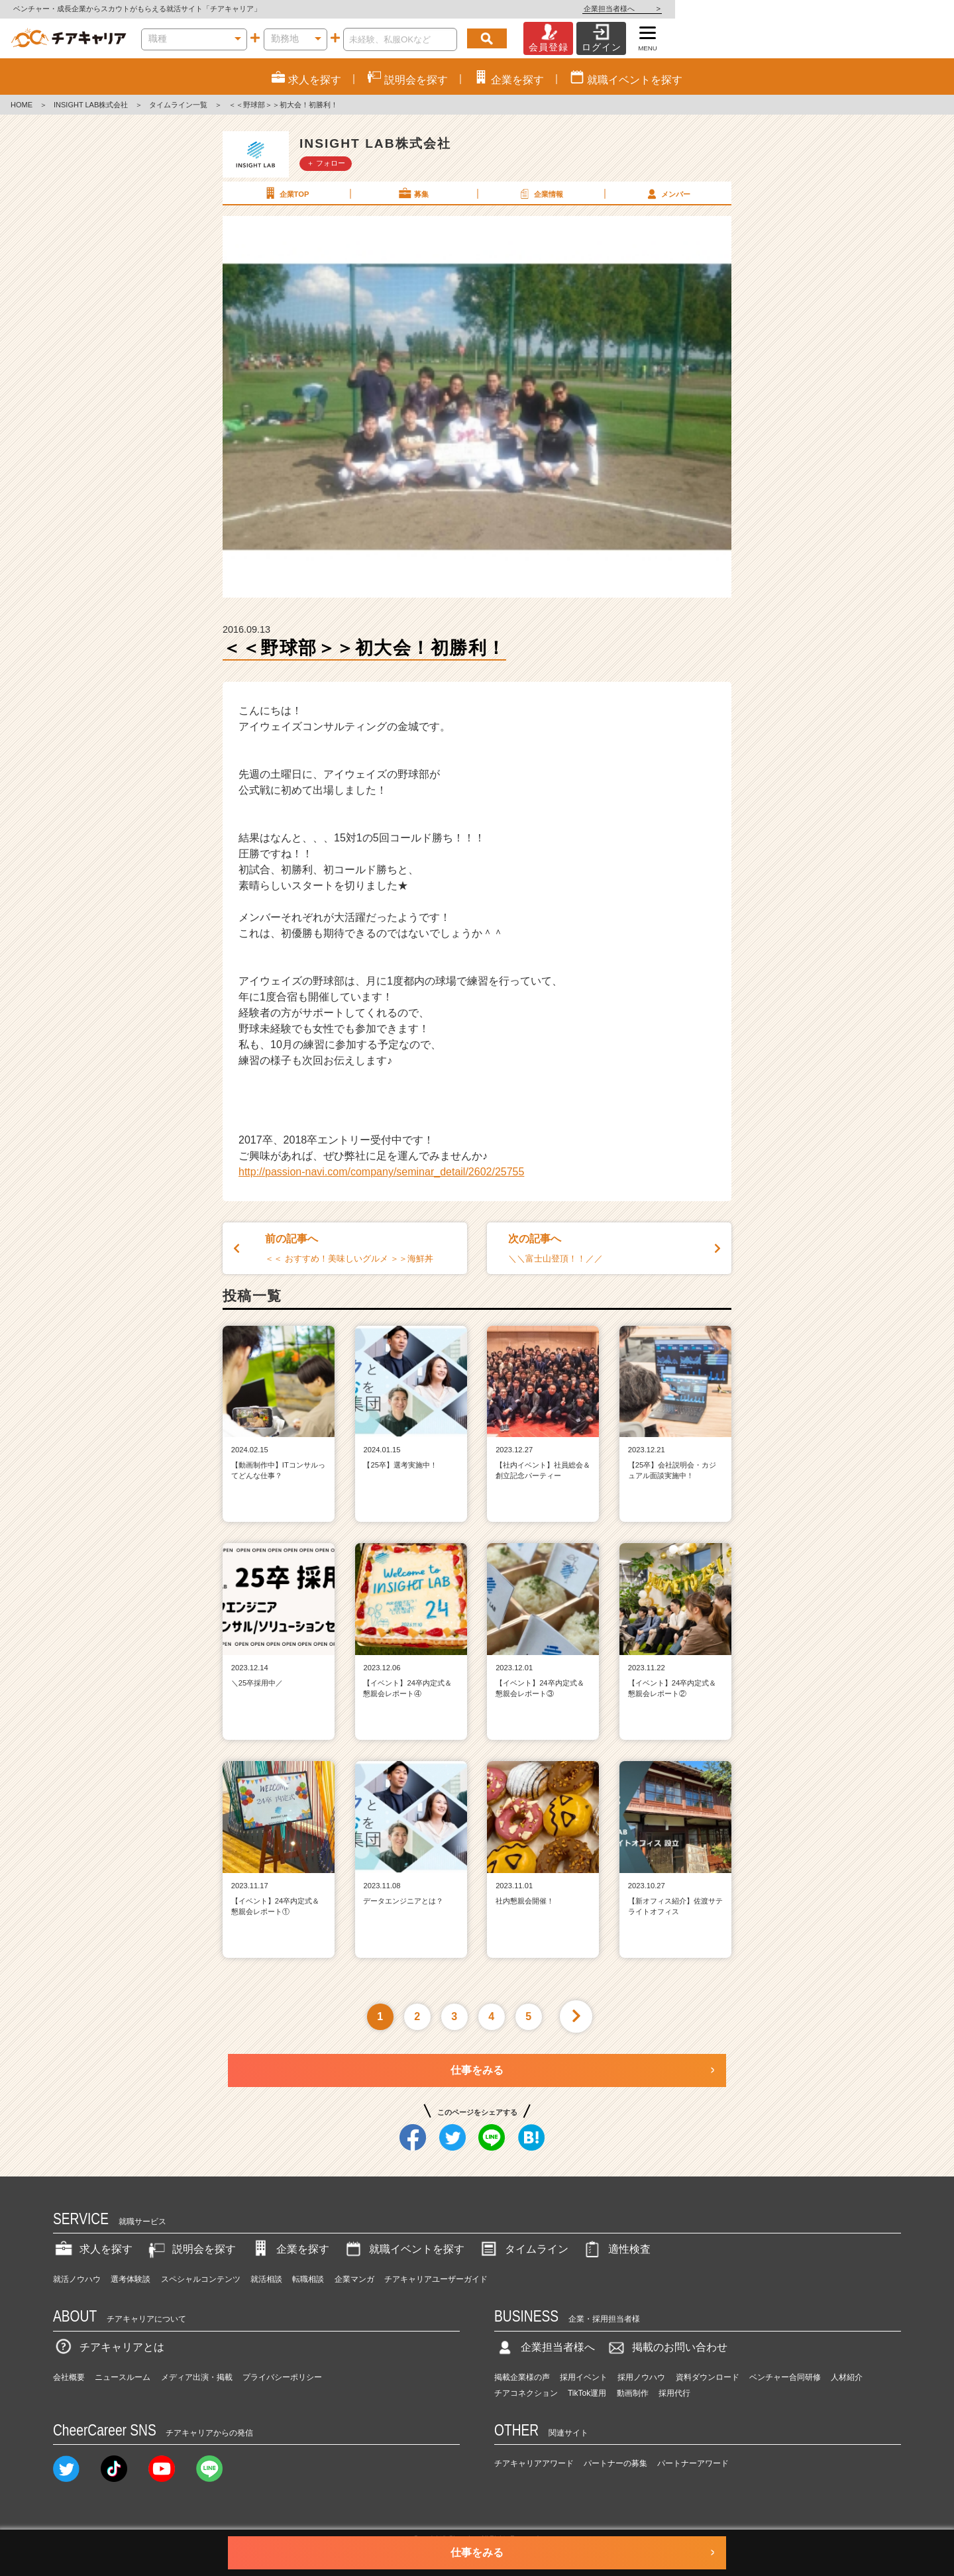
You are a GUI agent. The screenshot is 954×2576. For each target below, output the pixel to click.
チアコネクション (526, 2393)
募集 (413, 193)
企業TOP (285, 193)
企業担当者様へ (901, 9)
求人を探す (92, 2249)
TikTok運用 (587, 2393)
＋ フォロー (326, 163)
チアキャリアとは (108, 2347)
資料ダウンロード (707, 2377)
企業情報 (540, 193)
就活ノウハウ (77, 2279)
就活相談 (266, 2279)
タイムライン (523, 2249)
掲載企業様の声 (522, 2377)
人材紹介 (847, 2377)
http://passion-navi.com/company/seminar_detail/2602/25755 (381, 1171)
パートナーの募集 (615, 2463)
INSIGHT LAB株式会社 (91, 105)
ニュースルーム (122, 2377)
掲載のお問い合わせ (666, 2347)
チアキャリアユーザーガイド (436, 2279)
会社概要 (69, 2377)
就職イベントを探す (403, 2249)
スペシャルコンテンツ (200, 2279)
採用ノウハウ (641, 2377)
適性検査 (616, 2249)
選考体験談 (130, 2279)
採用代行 (674, 2393)
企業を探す (289, 2249)
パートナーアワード (693, 2463)
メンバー (667, 193)
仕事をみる (477, 2070)
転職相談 (308, 2279)
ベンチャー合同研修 (785, 2377)
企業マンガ (354, 2279)
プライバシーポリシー (282, 2377)
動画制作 (633, 2393)
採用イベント (584, 2377)
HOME (21, 105)
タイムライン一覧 (178, 105)
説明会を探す (191, 2249)
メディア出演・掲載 (197, 2377)
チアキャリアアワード (534, 2463)
